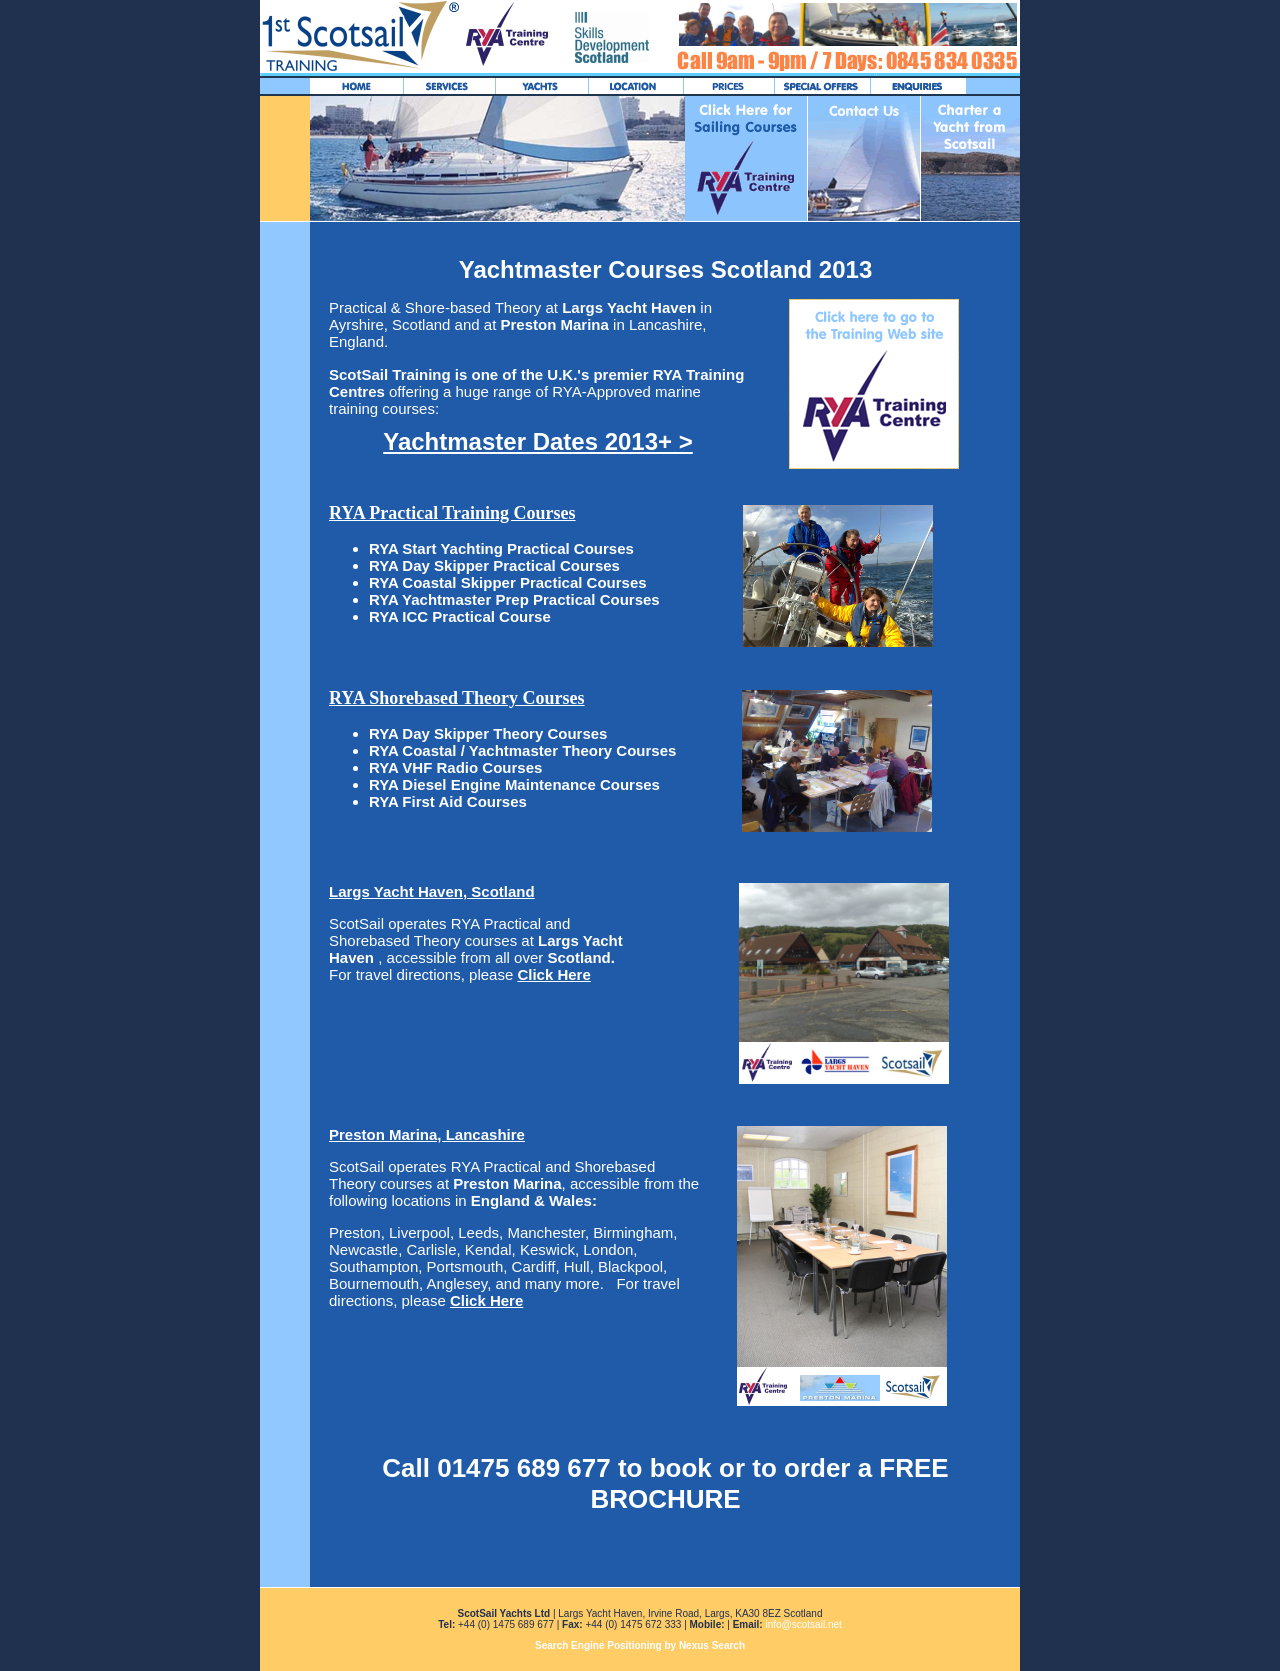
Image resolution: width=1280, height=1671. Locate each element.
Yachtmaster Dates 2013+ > (538, 441)
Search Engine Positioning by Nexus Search (640, 1645)
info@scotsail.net (803, 1624)
